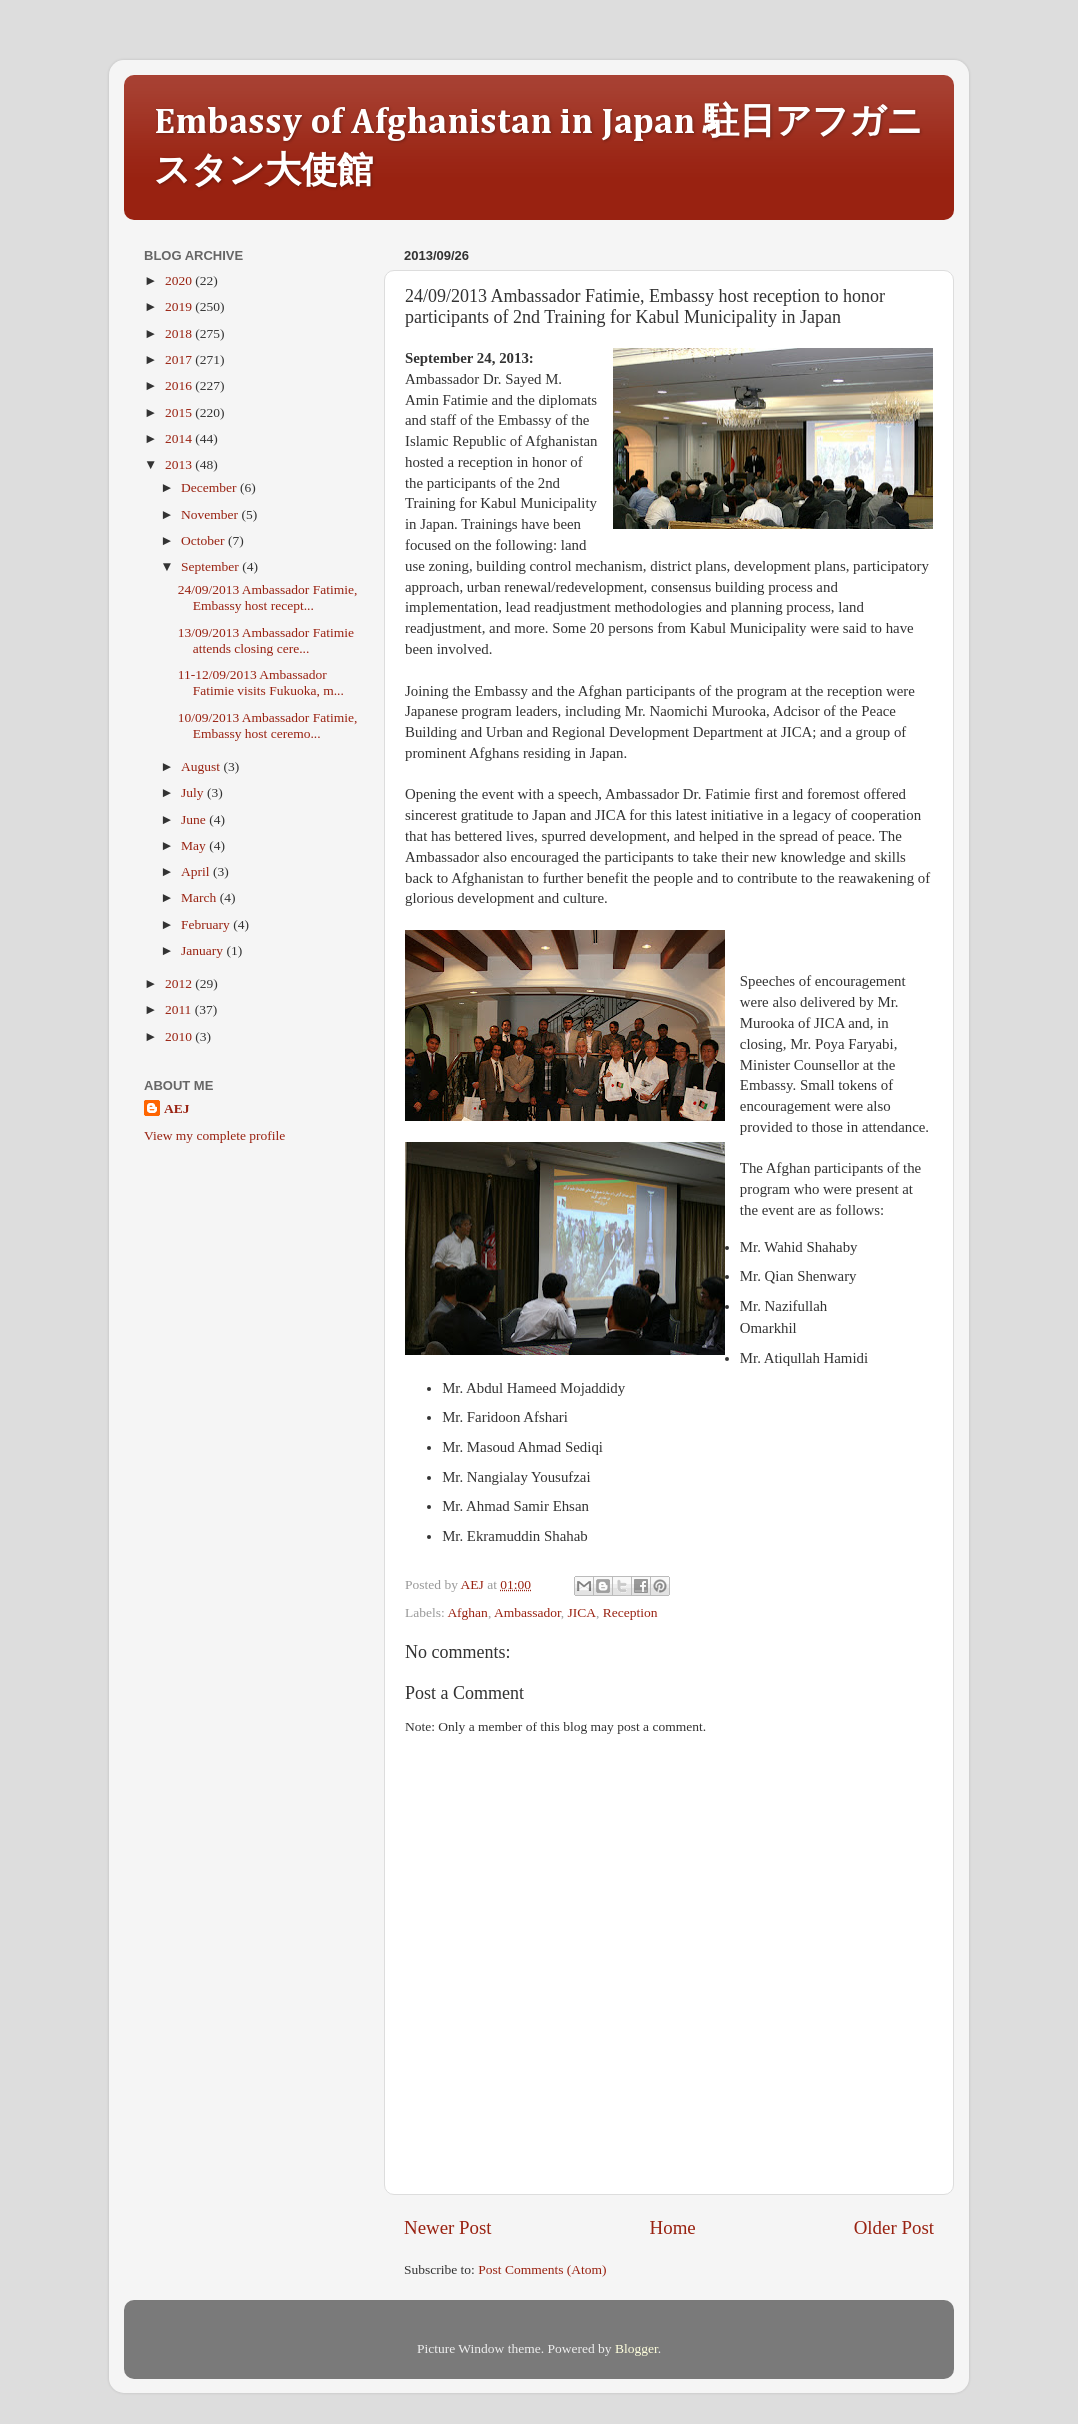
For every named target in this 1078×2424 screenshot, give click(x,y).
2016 (180, 385)
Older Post (894, 2227)
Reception (630, 1612)
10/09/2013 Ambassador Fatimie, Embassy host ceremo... (268, 725)
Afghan (467, 1612)
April (197, 871)
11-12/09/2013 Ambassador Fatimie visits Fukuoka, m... (261, 682)
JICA (582, 1612)
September (211, 566)
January (203, 950)
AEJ (177, 1108)
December (210, 487)
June (195, 819)
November (211, 514)
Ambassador (527, 1612)
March (200, 897)
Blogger (636, 2348)
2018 (180, 333)
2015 (180, 412)
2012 (180, 983)
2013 (180, 464)
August (202, 766)
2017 (180, 359)
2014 (180, 438)
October (204, 540)
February (207, 924)
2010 (180, 1036)
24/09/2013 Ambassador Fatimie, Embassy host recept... (268, 597)
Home (673, 2227)
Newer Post (448, 2227)
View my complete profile (214, 1135)
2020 (180, 280)
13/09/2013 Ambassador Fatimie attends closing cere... (266, 640)
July (194, 792)
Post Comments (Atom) (542, 2269)
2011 (180, 1009)
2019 (180, 306)
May (195, 845)
